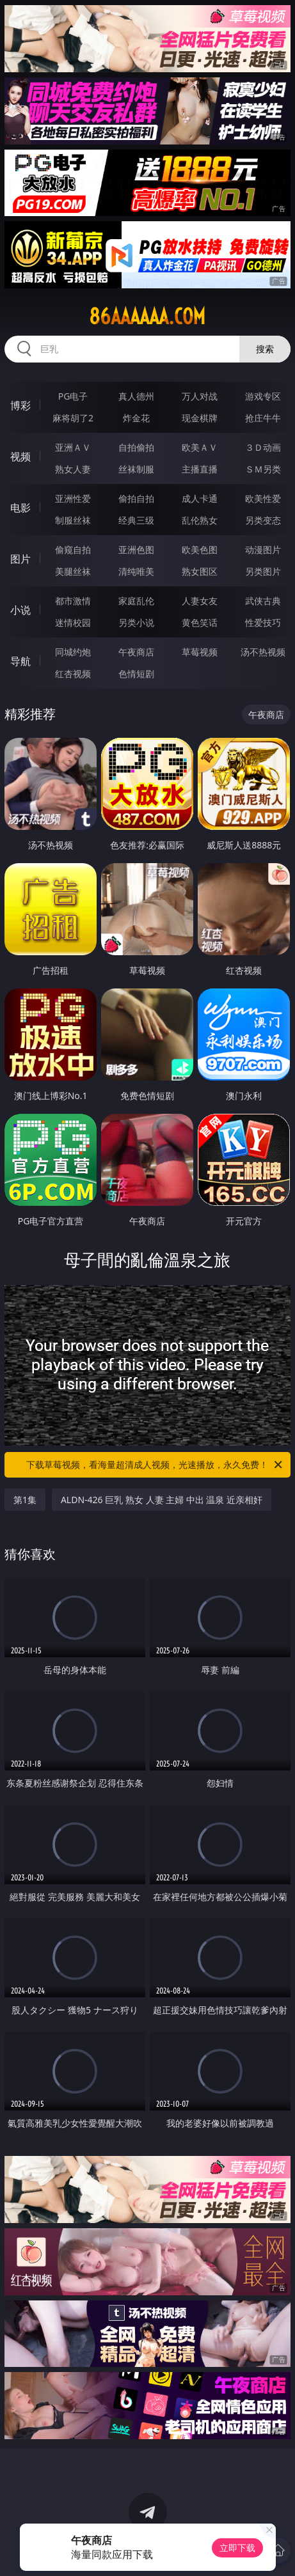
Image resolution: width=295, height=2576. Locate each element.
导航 (20, 661)
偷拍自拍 (136, 498)
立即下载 (237, 2547)
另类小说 (136, 622)
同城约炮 (73, 652)
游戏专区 (263, 396)
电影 (20, 508)
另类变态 (263, 520)
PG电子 (73, 396)
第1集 (24, 1500)
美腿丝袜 (73, 571)
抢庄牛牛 (263, 418)
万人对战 (200, 396)
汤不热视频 (263, 652)
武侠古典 (263, 601)
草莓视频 (200, 652)
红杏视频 (73, 673)
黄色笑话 (200, 622)
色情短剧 (136, 673)
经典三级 (136, 520)
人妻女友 (200, 601)
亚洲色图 (136, 549)
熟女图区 (200, 571)
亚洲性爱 (73, 498)
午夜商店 (136, 652)
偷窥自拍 (73, 549)
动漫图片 (263, 549)
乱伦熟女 (200, 520)
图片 (20, 559)
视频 (20, 456)
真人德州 (136, 396)
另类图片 (263, 571)
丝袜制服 (136, 469)
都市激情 (73, 601)
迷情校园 (73, 622)
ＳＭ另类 (263, 469)
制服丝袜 (73, 520)
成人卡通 (200, 498)
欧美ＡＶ (200, 447)
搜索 (265, 349)
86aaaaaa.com (147, 316)
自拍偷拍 (136, 447)
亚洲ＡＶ (73, 447)
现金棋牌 (200, 418)
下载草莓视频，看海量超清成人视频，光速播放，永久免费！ (155, 1464)
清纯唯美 (136, 571)
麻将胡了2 (72, 418)
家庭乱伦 (136, 601)
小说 (20, 610)
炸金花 (136, 418)
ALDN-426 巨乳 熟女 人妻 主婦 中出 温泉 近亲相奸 (161, 1500)
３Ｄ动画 (263, 447)
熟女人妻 (73, 469)
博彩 (20, 405)
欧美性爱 (263, 498)
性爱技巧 (263, 622)
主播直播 (200, 469)
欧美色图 (200, 549)
